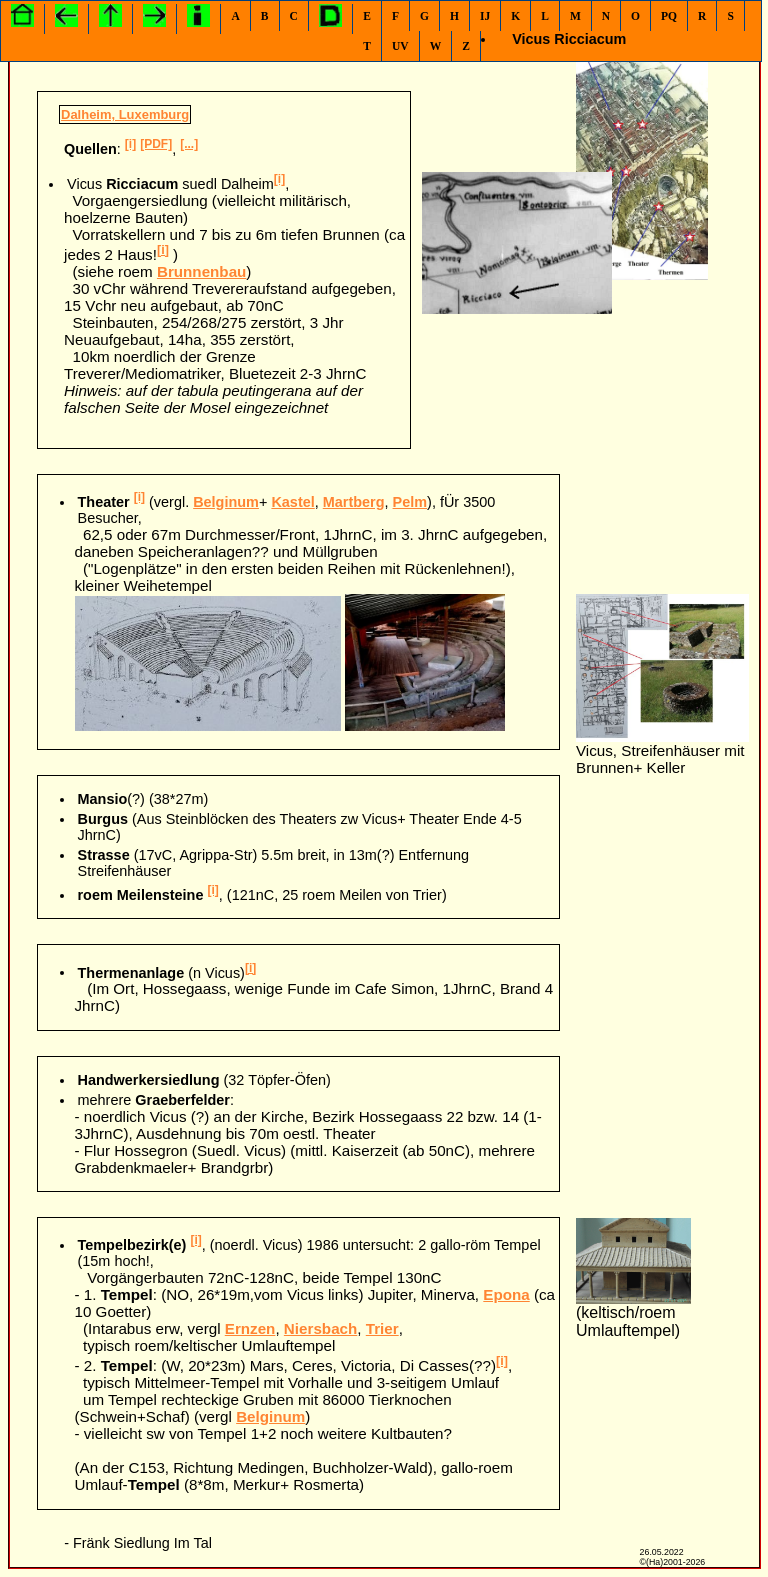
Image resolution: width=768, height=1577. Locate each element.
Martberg (354, 502)
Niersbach (320, 1328)
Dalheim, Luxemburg (125, 114)
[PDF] (156, 144)
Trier (382, 1328)
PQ (669, 16)
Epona (506, 1294)
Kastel (292, 502)
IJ (485, 16)
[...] (189, 144)
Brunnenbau (201, 271)
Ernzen (250, 1328)
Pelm (410, 502)
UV (400, 46)
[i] (130, 144)
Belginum (226, 502)
